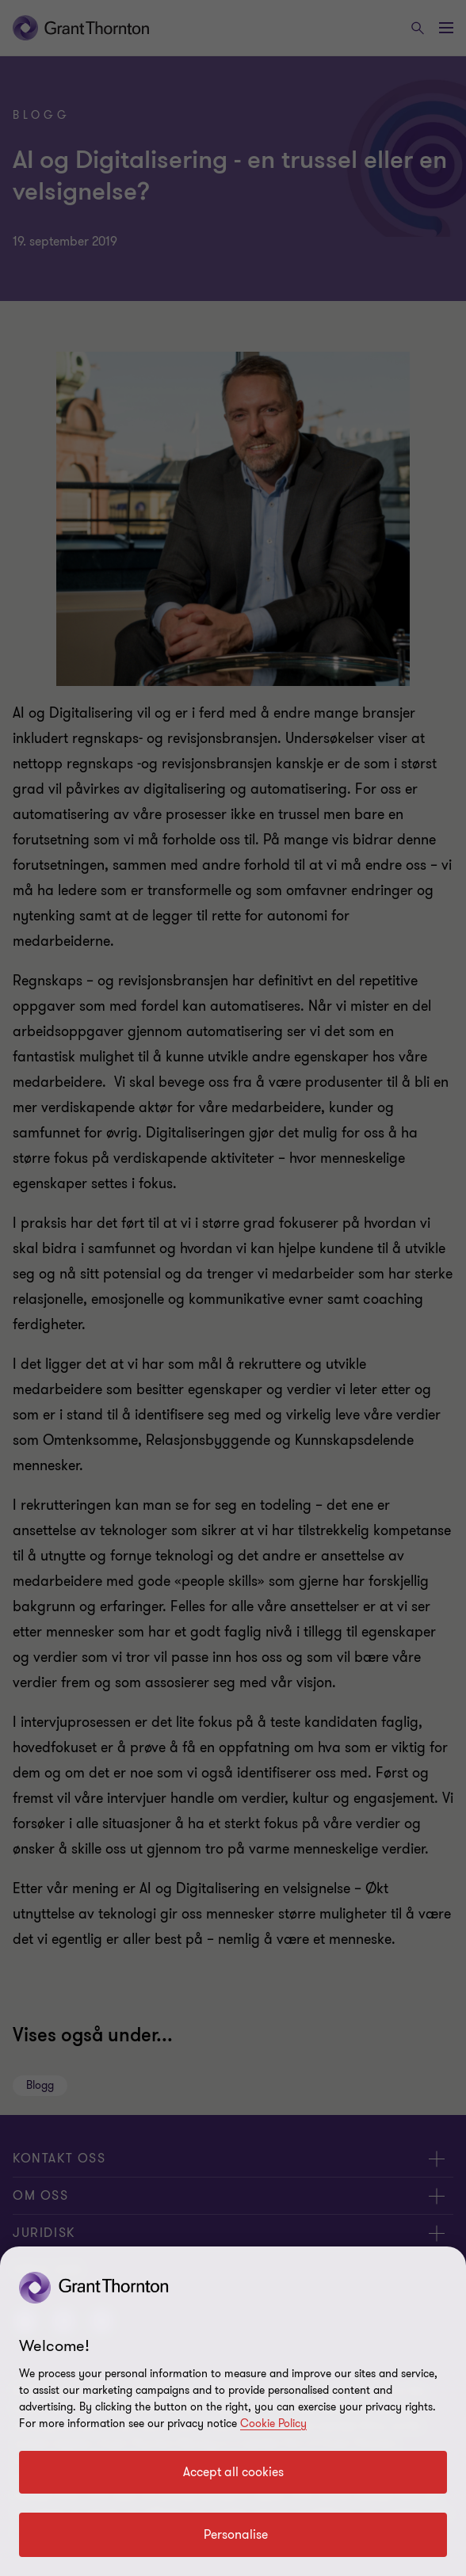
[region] (233, 2411)
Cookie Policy (273, 2423)
